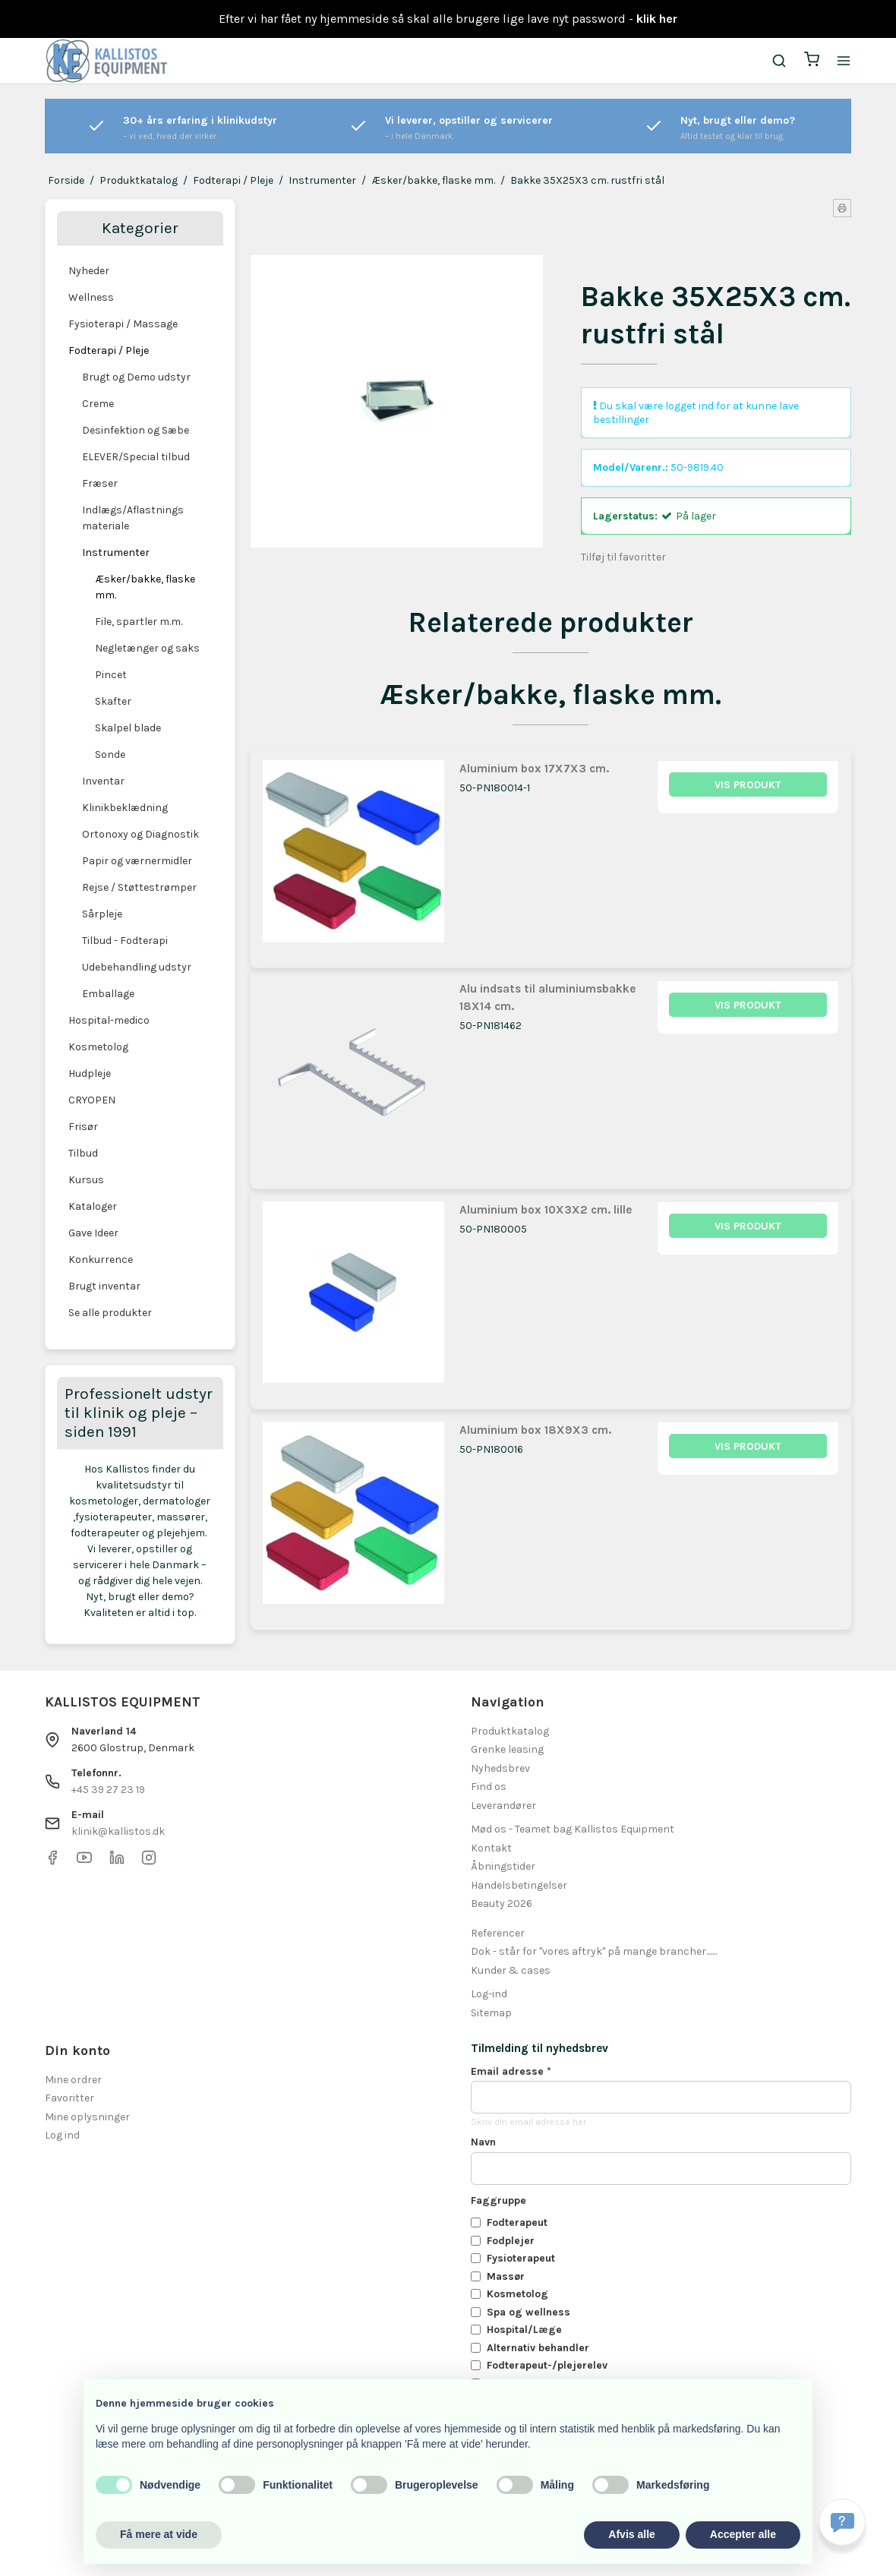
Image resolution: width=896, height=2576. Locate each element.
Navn (483, 2142)
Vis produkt (748, 784)
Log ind (62, 2135)
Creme (98, 403)
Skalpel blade (128, 727)
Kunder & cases (511, 1970)
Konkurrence (100, 1259)
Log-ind (489, 1993)
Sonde (110, 754)
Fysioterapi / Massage (123, 323)
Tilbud (83, 1153)
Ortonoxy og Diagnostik (140, 834)
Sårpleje (102, 914)
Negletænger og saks (147, 648)
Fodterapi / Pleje (108, 350)
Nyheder (88, 270)
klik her (656, 18)
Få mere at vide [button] (158, 2534)
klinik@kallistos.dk (118, 1831)
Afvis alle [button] (631, 2534)
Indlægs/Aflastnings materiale (133, 518)
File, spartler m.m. (138, 621)
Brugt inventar (104, 1286)
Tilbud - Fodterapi (125, 940)
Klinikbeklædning (125, 807)
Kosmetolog (98, 1046)
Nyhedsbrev (500, 1768)
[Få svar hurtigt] (842, 2522)
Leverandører (503, 1805)
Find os (488, 1786)
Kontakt (491, 1848)
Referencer (498, 1933)
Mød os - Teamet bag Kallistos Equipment (572, 1829)
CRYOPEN (91, 1100)
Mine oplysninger (87, 2116)
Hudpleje (89, 1073)
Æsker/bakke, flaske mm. (145, 587)
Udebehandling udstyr (136, 967)
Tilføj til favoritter (623, 557)
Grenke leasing (507, 1749)
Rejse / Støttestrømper (139, 887)
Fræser (100, 483)
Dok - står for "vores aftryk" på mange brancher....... (594, 1951)
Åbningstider (503, 1866)
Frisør (83, 1126)
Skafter (113, 701)
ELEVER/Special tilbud (136, 456)
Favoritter (69, 2097)
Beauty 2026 (501, 1903)
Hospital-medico (109, 1020)
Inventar (103, 781)
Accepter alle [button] (743, 2534)
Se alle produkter (110, 1312)
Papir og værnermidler (137, 860)
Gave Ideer (93, 1232)
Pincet (111, 674)
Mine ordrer (73, 2079)
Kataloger (92, 1206)
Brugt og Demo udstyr (136, 377)
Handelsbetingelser (519, 1885)
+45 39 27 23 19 (108, 1789)
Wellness (91, 297)
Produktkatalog (510, 1731)
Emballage (108, 993)
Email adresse (511, 2071)
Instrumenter (116, 552)
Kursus (86, 1179)
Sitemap (491, 2012)
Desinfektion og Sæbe (135, 430)
